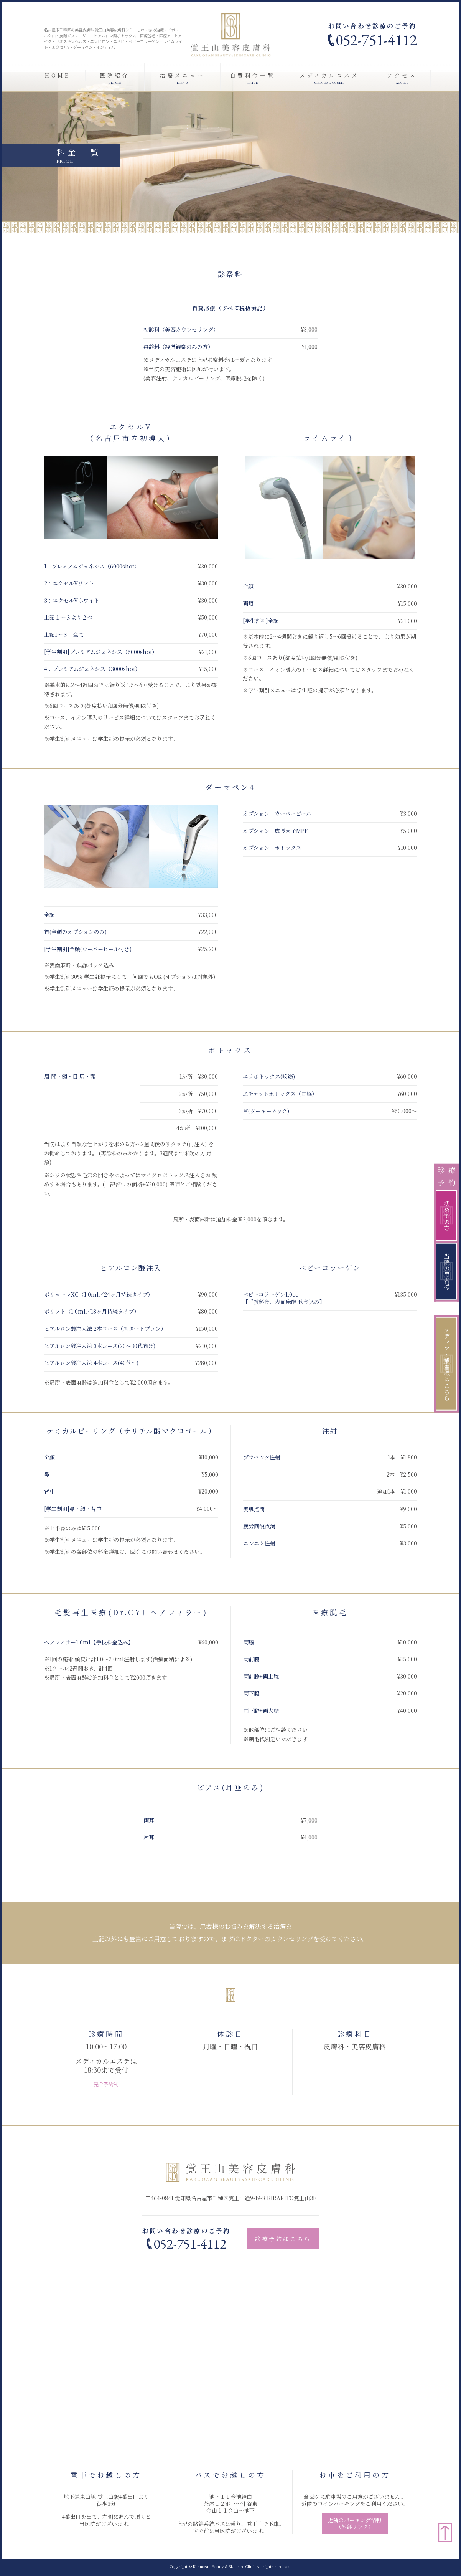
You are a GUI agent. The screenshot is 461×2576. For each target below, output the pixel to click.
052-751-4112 (376, 40)
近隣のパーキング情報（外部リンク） (355, 2523)
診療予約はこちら (283, 2238)
